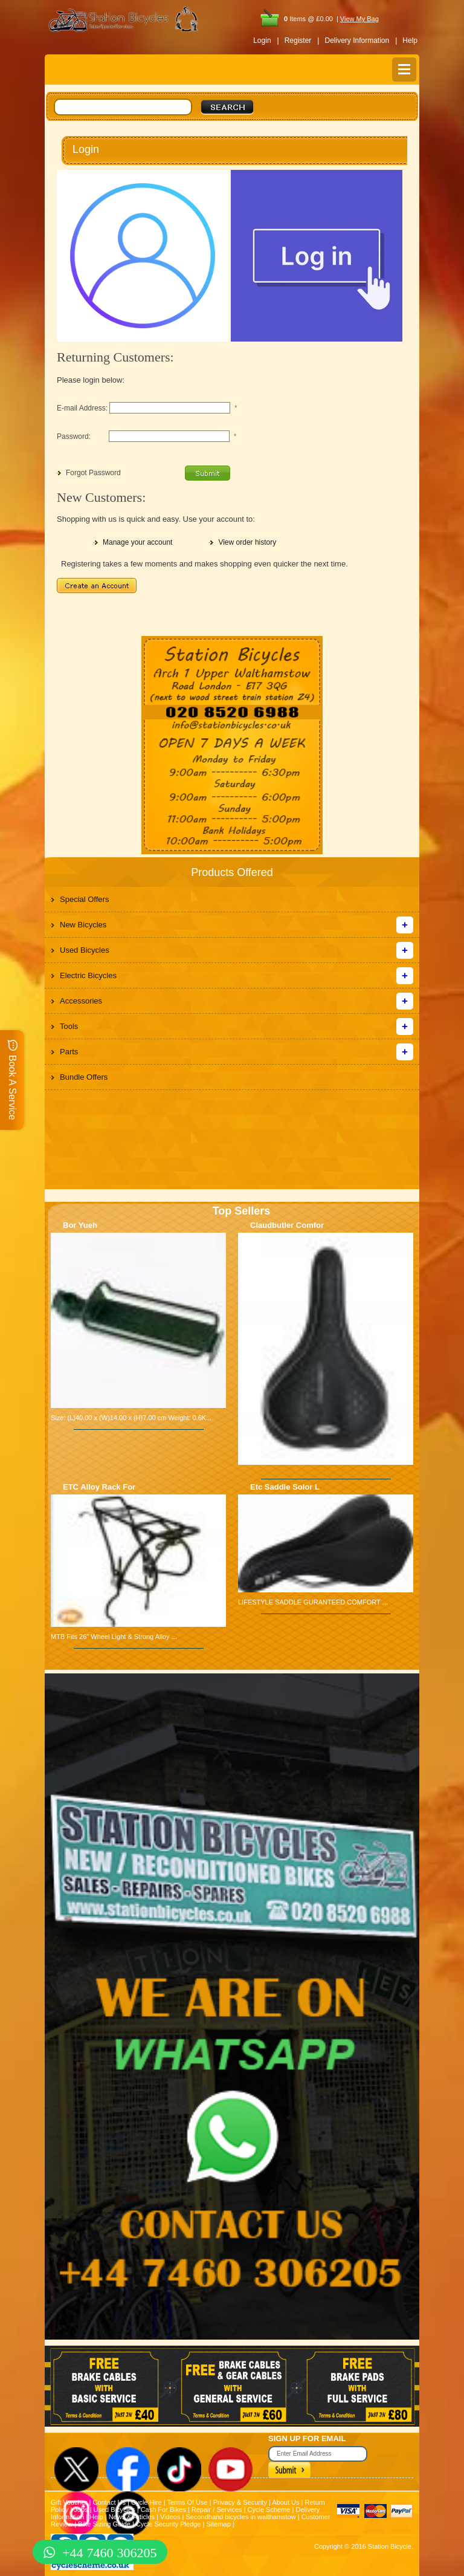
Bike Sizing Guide (104, 2524)
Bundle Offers (84, 1077)
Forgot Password (93, 473)
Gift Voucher (69, 2502)
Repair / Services (217, 2509)
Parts (69, 1051)
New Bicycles (83, 924)
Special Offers (84, 899)
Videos (170, 2516)
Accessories (81, 1000)
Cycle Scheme (269, 2509)
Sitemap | (220, 2524)
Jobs (81, 2509)
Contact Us (109, 2502)
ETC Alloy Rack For (99, 1486)
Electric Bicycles (88, 975)
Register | (302, 40)
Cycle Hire (146, 2502)
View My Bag (359, 18)
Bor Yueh (80, 1225)
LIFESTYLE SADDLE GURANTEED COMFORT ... (313, 1602)
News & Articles (132, 2516)
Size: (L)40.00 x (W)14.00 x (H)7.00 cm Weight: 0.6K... (131, 1417)
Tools (69, 1026)
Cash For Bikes (163, 2509)
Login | (266, 40)
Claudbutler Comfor (287, 1225)
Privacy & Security (240, 2502)
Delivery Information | (360, 40)
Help (409, 40)
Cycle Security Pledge (168, 2524)
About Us (285, 2502)
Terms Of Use (187, 2502)
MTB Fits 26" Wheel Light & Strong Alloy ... (114, 1636)
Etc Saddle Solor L (285, 1486)
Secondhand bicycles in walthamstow (240, 2516)
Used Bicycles (84, 950)
